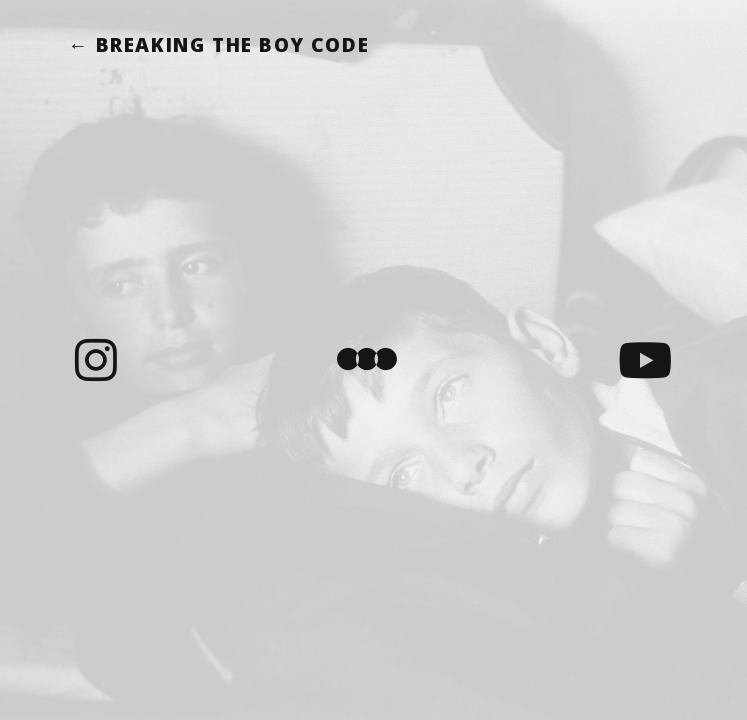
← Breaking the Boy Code (218, 44)
